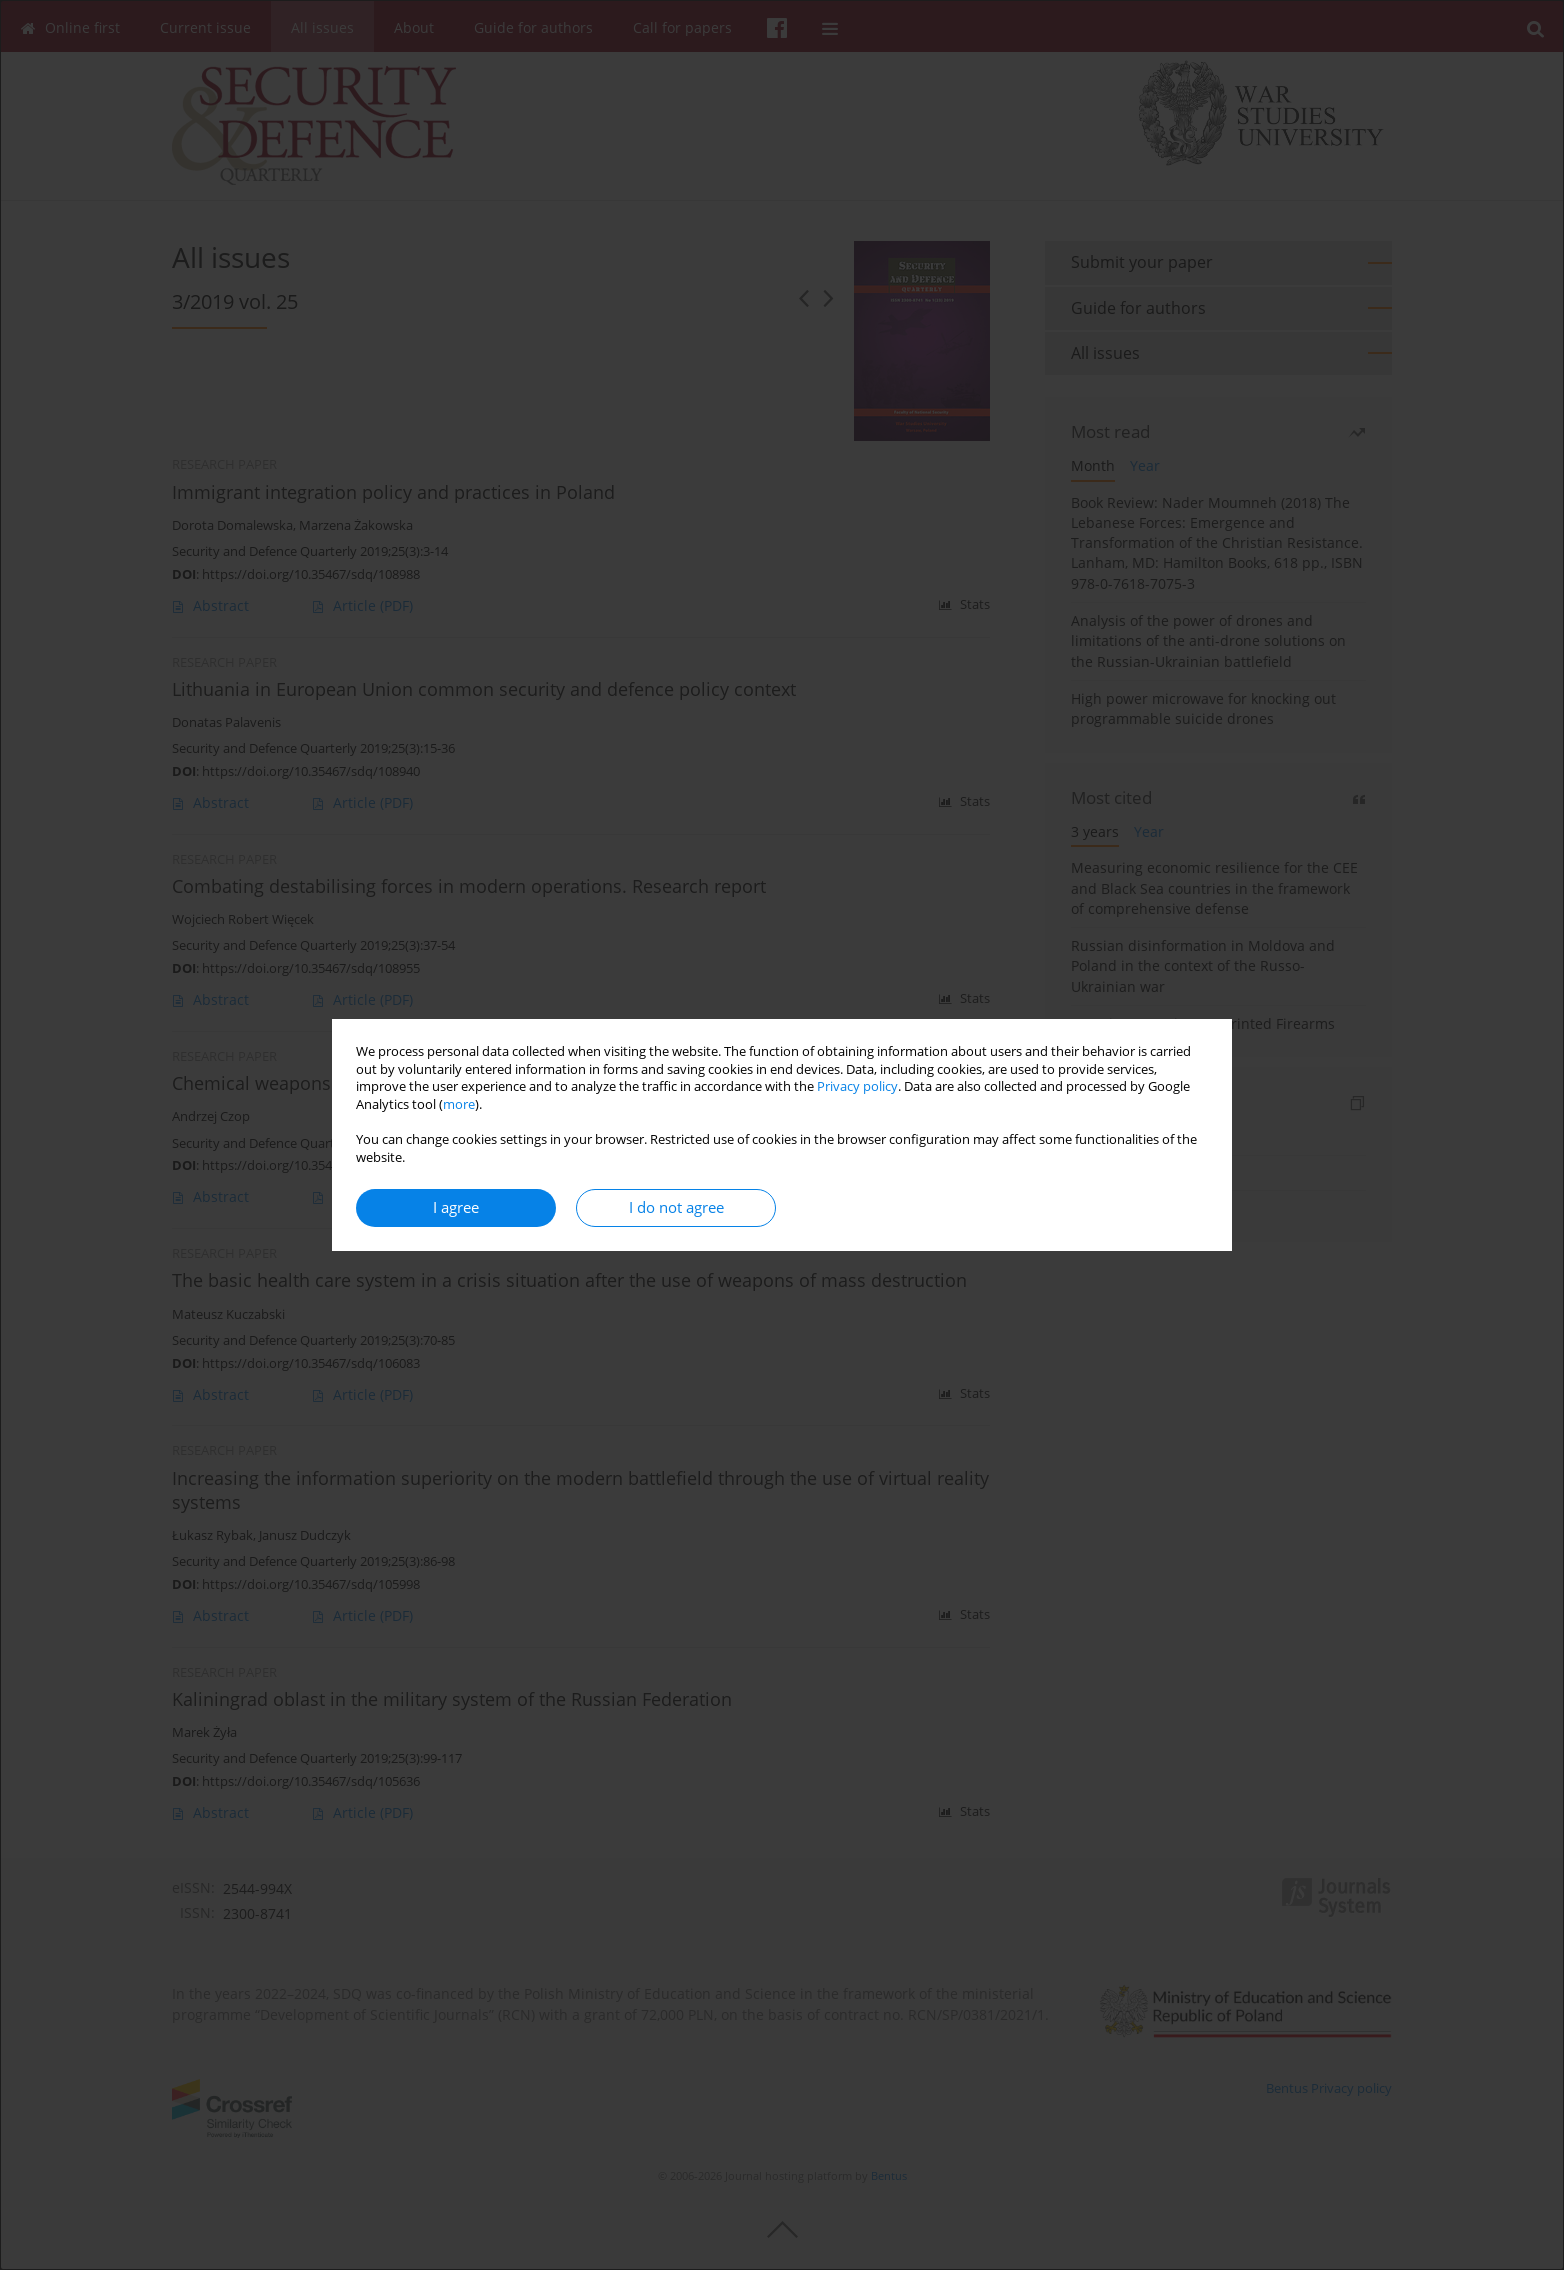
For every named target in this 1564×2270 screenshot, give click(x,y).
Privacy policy (857, 1086)
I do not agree (676, 1207)
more (459, 1104)
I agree (456, 1207)
